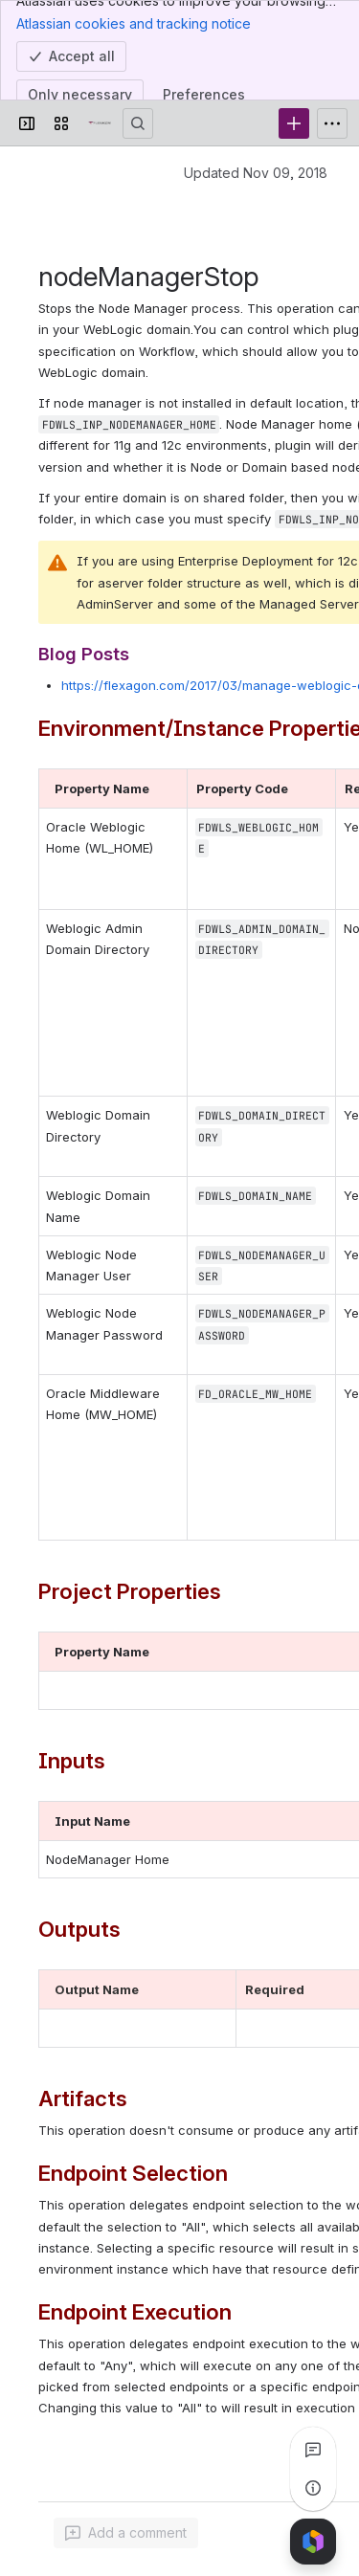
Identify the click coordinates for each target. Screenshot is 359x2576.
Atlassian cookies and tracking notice (133, 23)
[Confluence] (99, 123)
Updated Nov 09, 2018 (255, 173)
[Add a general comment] (126, 2533)
